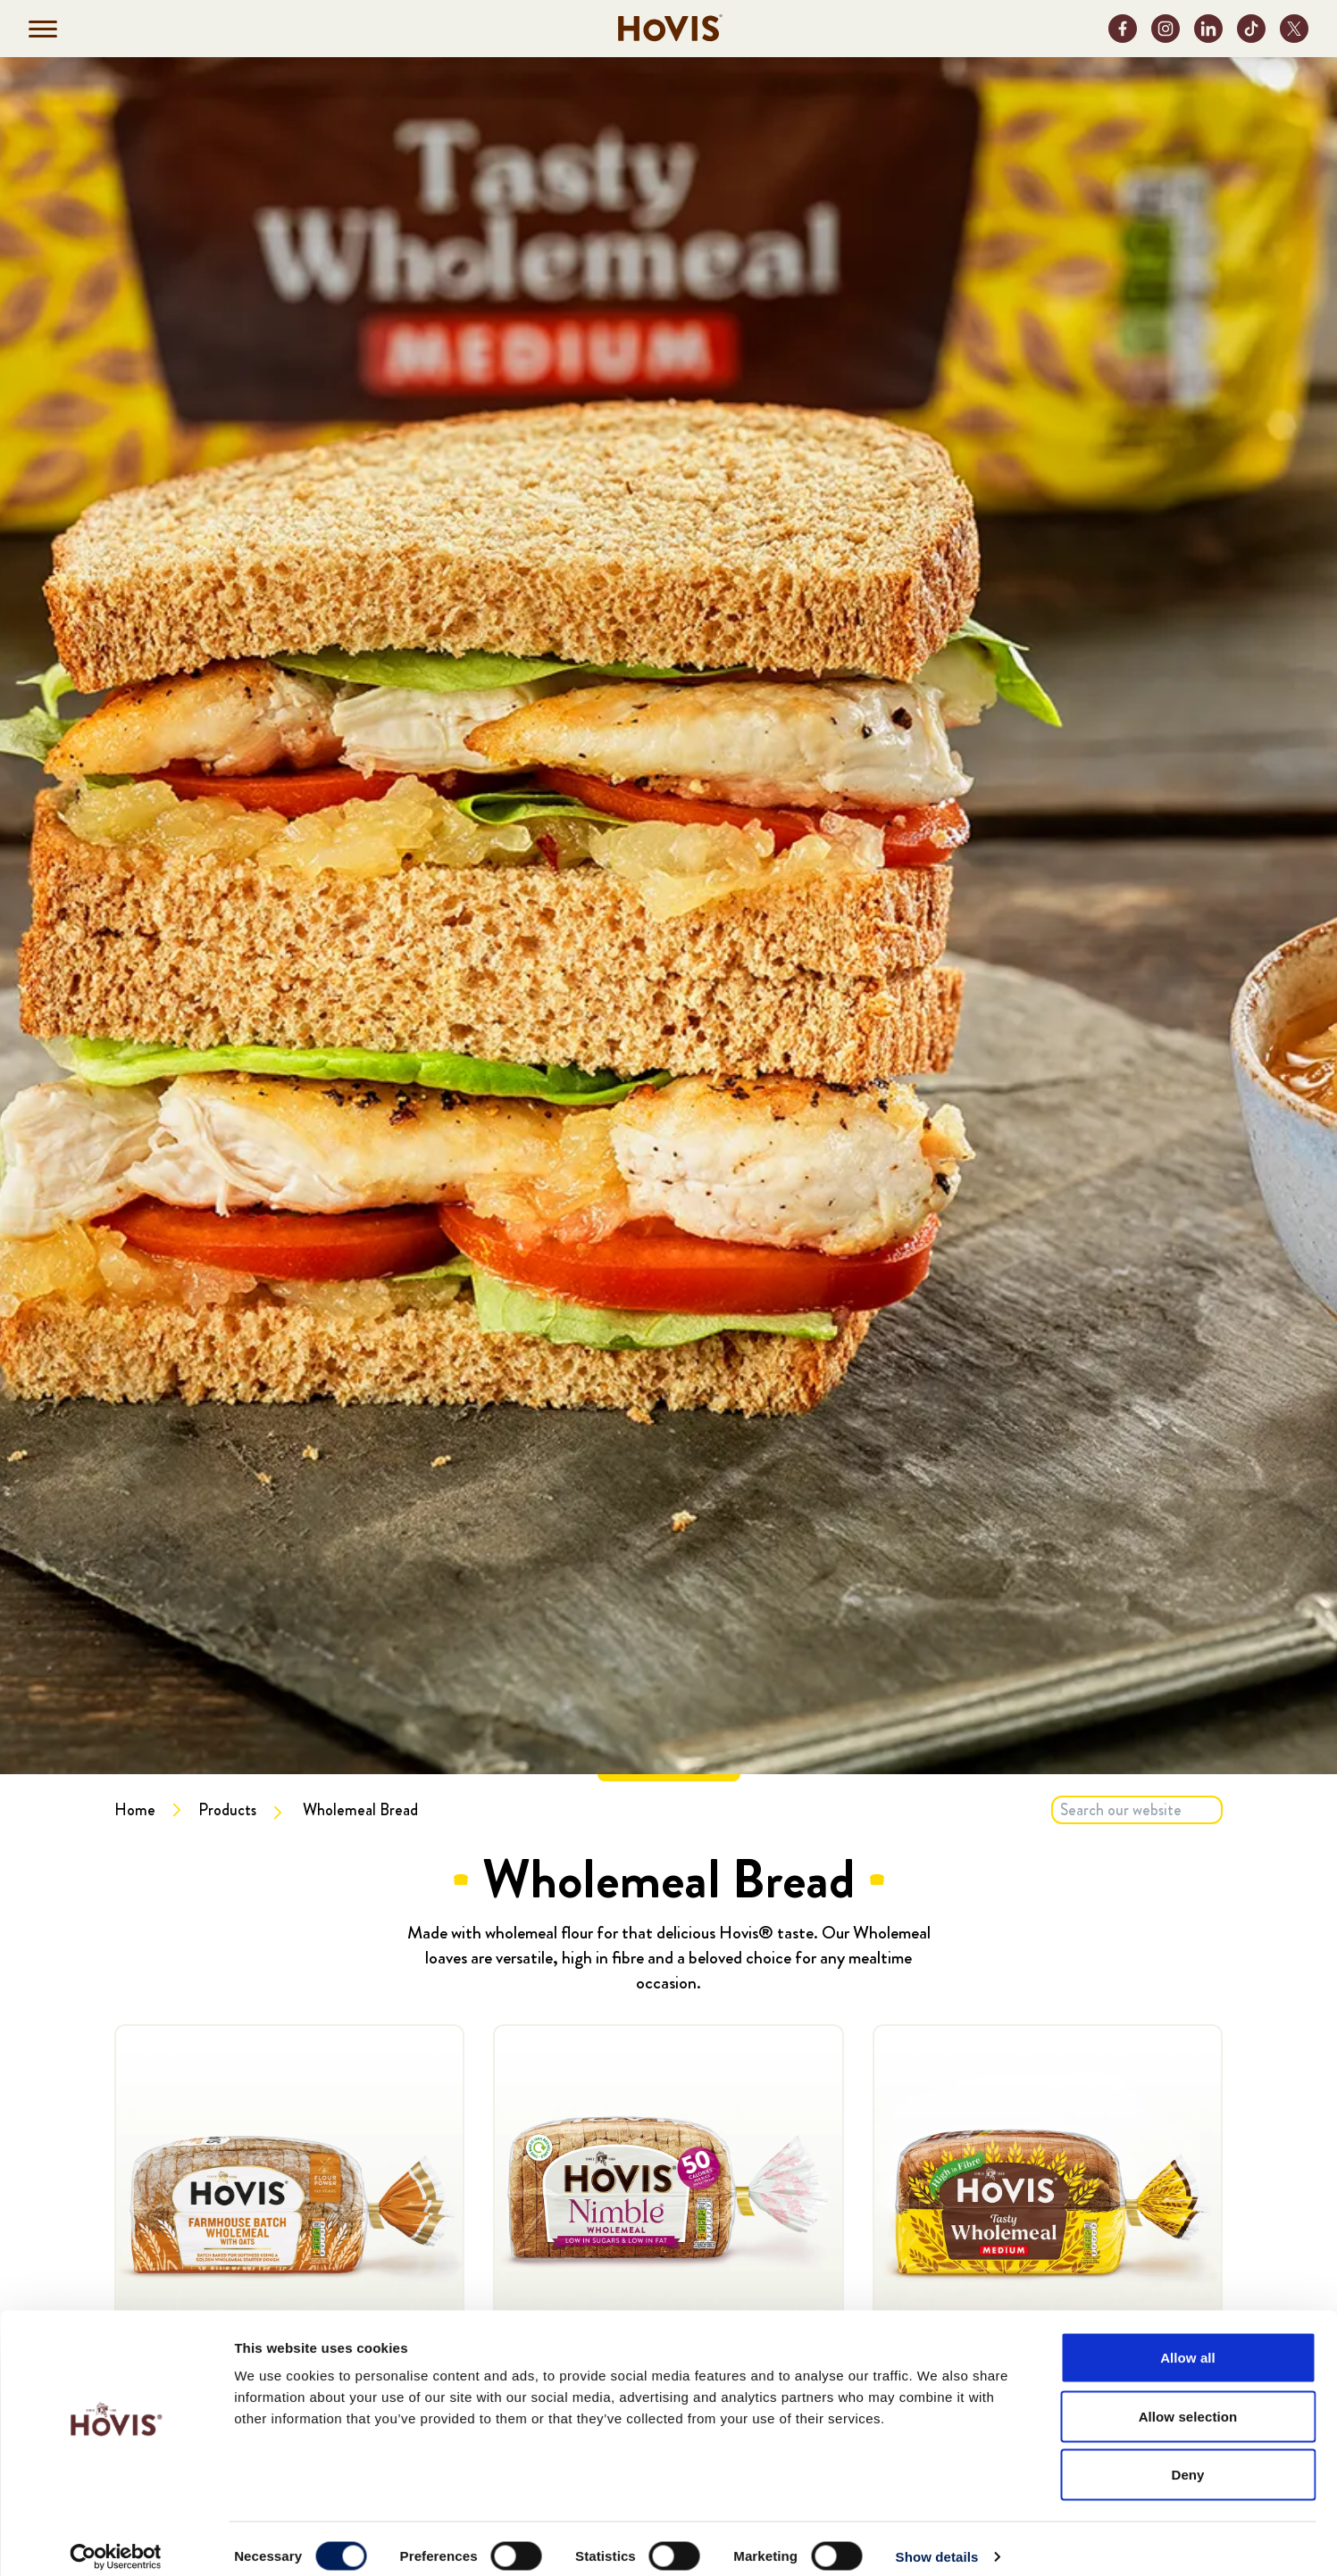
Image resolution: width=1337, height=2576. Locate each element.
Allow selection (1188, 2400)
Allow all (1188, 2341)
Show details (937, 2540)
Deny (1187, 2458)
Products (227, 1810)
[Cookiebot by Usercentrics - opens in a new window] (116, 2541)
